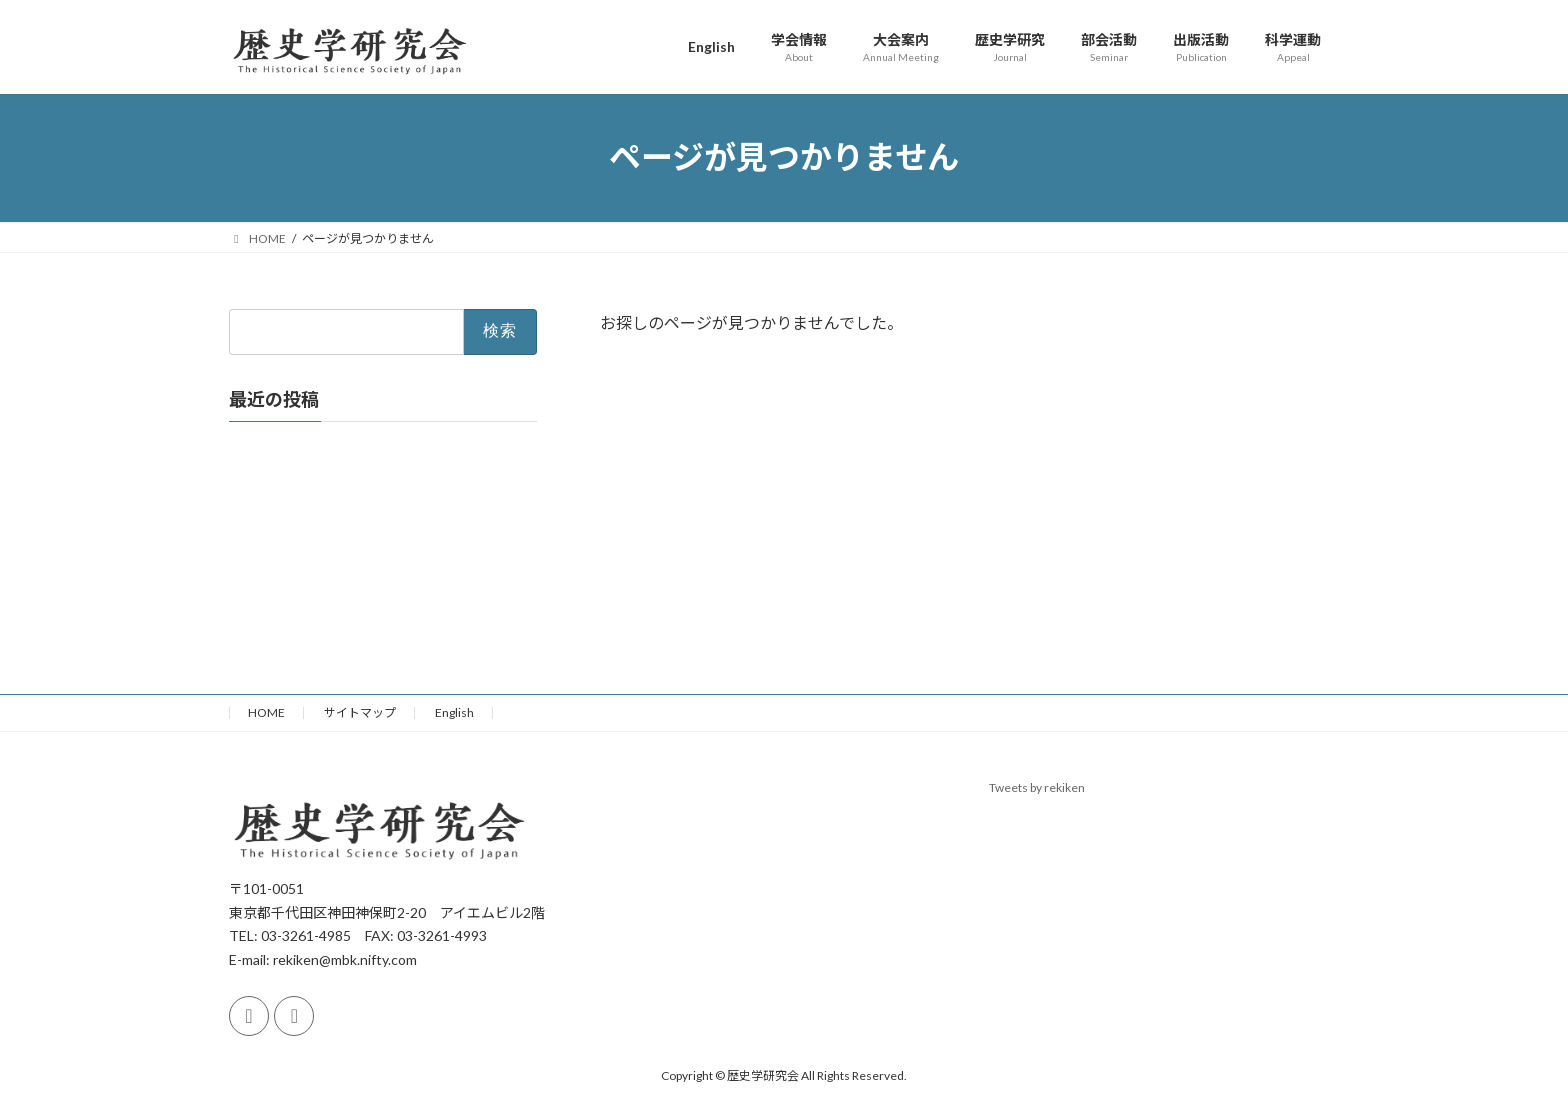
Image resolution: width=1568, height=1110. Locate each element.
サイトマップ (360, 712)
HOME (266, 712)
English (454, 712)
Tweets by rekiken (1037, 787)
